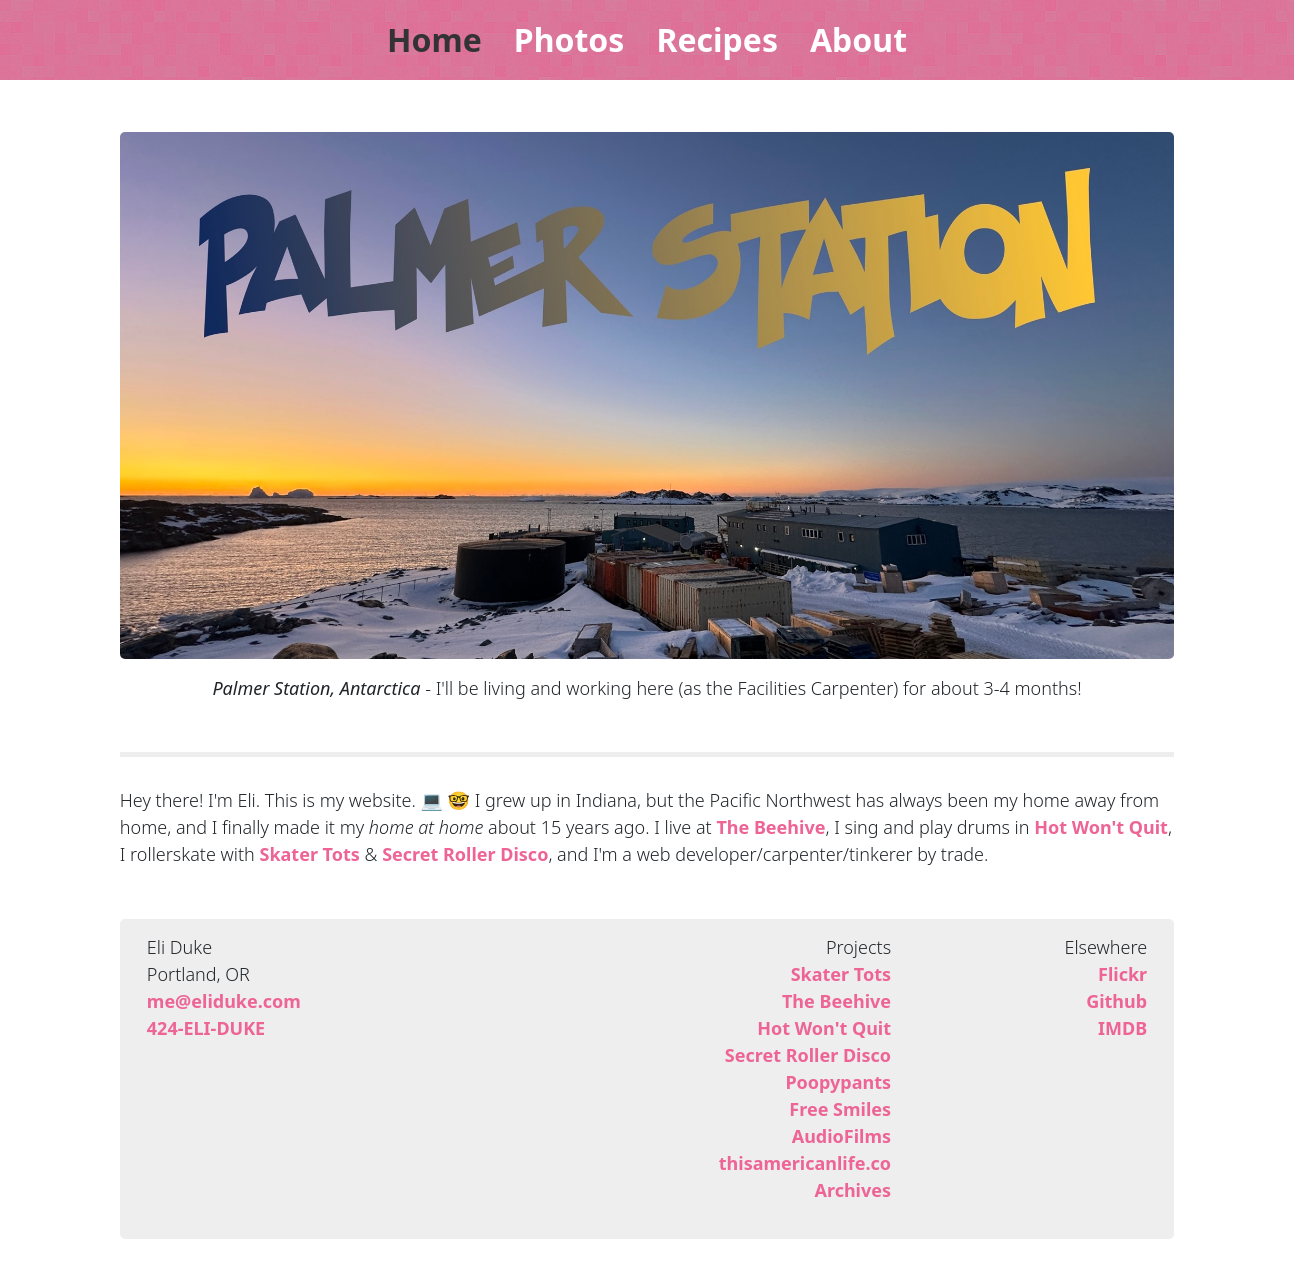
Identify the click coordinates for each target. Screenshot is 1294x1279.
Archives (852, 1190)
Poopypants (838, 1082)
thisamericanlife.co (805, 1163)
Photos (569, 39)
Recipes (717, 39)
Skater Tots (309, 854)
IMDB (1122, 1028)
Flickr (1122, 974)
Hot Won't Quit (1101, 827)
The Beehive (770, 827)
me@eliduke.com (224, 1001)
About (858, 39)
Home (434, 39)
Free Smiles (840, 1109)
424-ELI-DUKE (206, 1028)
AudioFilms (841, 1136)
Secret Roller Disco (465, 854)
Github (1116, 1001)
